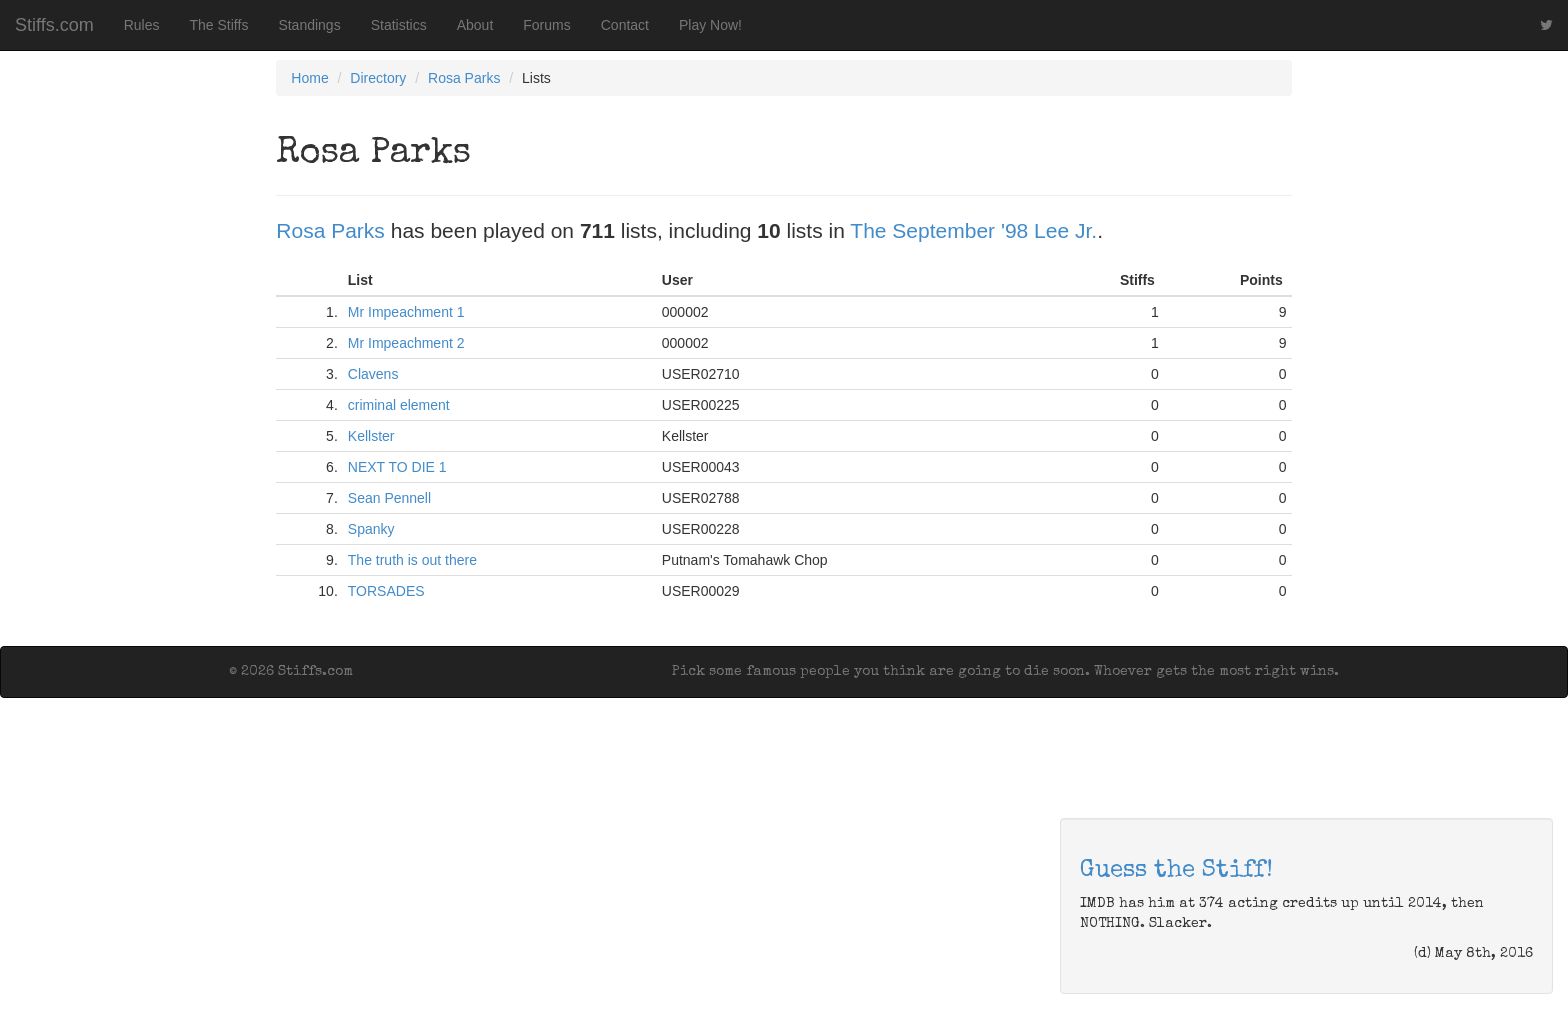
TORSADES (386, 591)
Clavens (373, 374)
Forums (546, 25)
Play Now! (710, 25)
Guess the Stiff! (1176, 871)
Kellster (371, 436)
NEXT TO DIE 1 (397, 467)
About (475, 25)
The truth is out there (412, 560)
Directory (378, 78)
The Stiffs (219, 25)
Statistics (399, 25)
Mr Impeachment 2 (406, 343)
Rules (142, 25)
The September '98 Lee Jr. (973, 230)
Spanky (371, 529)
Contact (625, 25)
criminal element (399, 405)
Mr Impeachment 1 (406, 312)
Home (309, 78)
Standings (309, 25)
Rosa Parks (464, 78)
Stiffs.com (54, 25)
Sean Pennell (389, 498)
